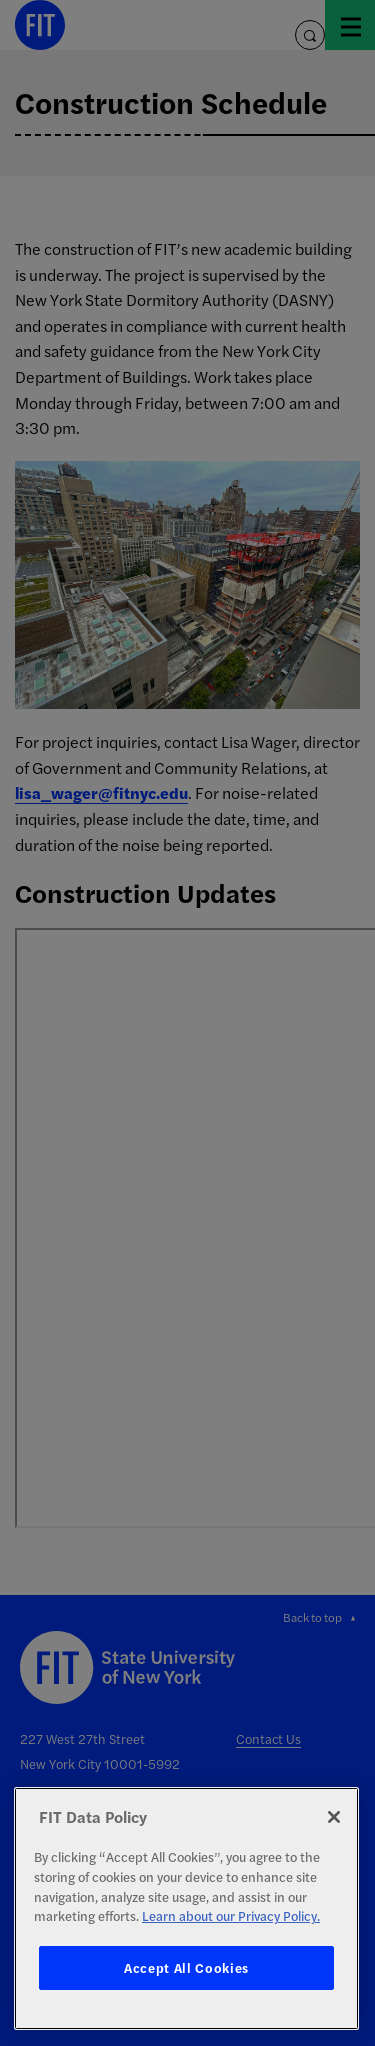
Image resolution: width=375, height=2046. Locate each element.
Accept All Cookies (186, 1967)
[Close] (334, 1817)
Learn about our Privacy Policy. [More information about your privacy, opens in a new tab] (231, 1915)
